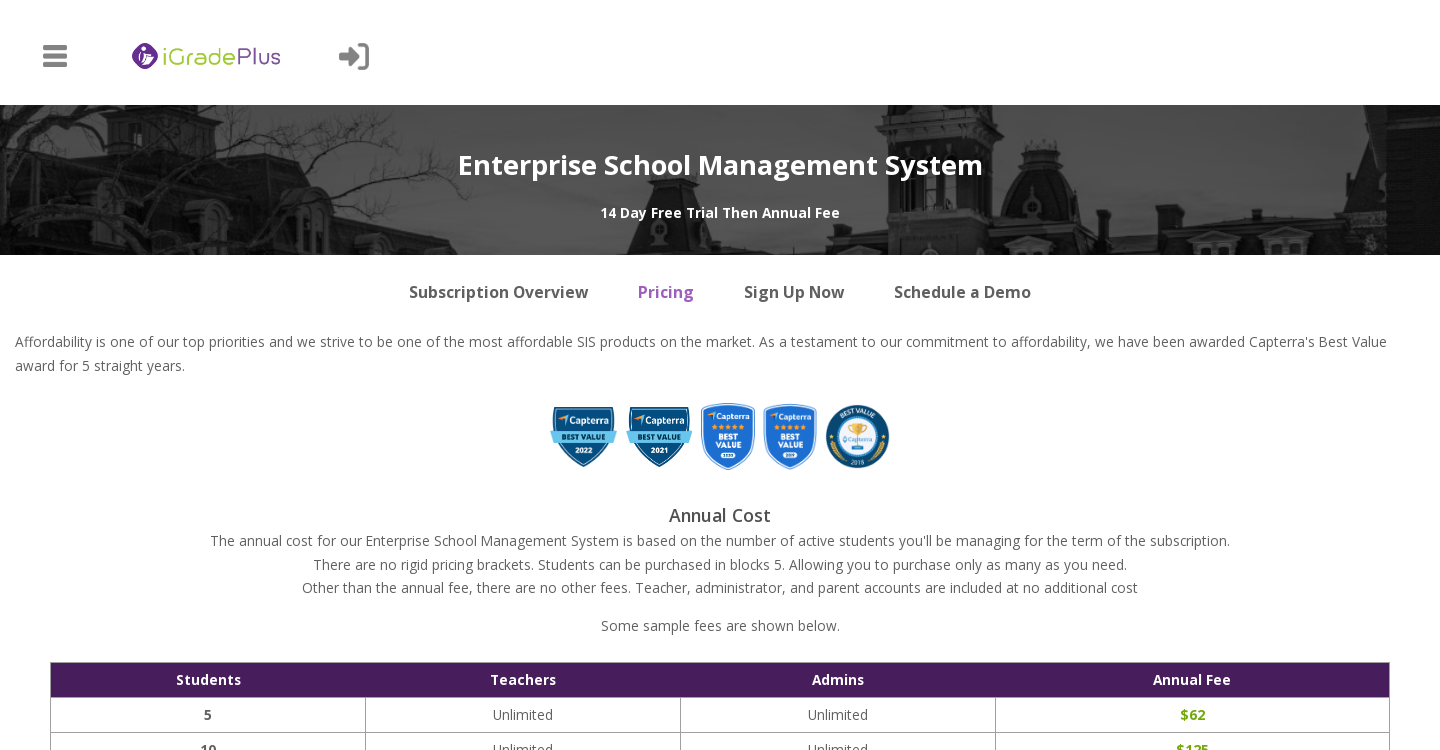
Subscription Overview (498, 292)
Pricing (666, 292)
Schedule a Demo (962, 292)
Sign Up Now (794, 292)
